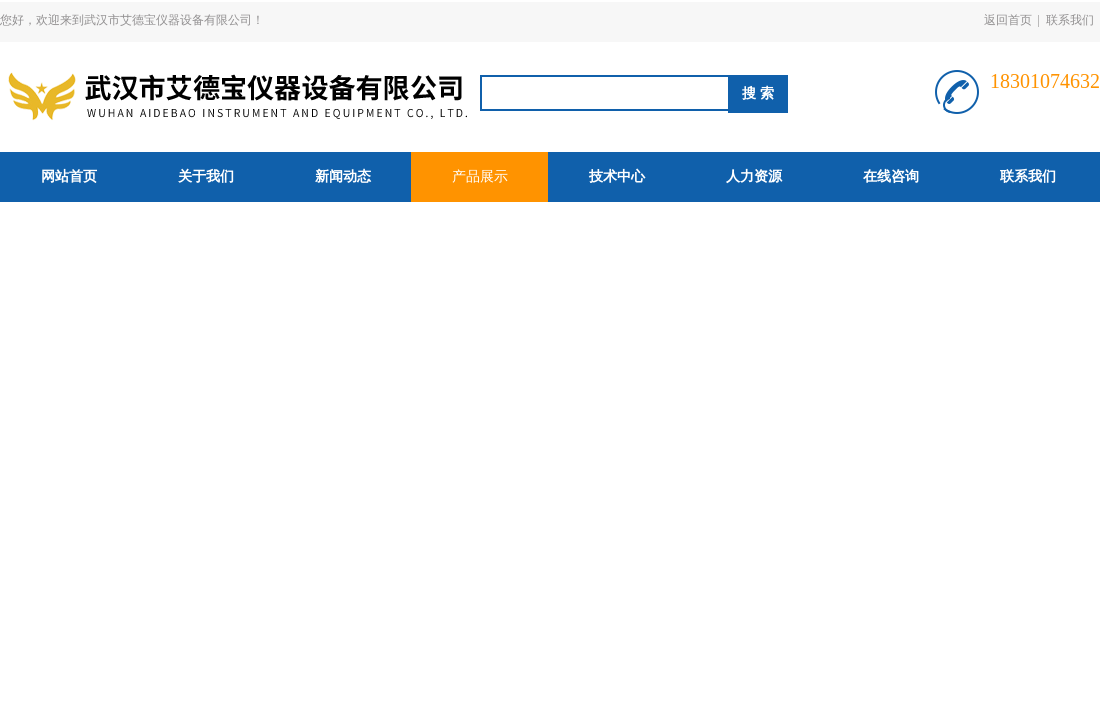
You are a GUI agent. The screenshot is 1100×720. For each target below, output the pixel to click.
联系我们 (1070, 20)
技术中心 (617, 176)
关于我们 (206, 176)
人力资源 (754, 176)
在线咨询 (891, 176)
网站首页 (69, 176)
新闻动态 (343, 176)
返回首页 (1008, 20)
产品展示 (480, 176)
